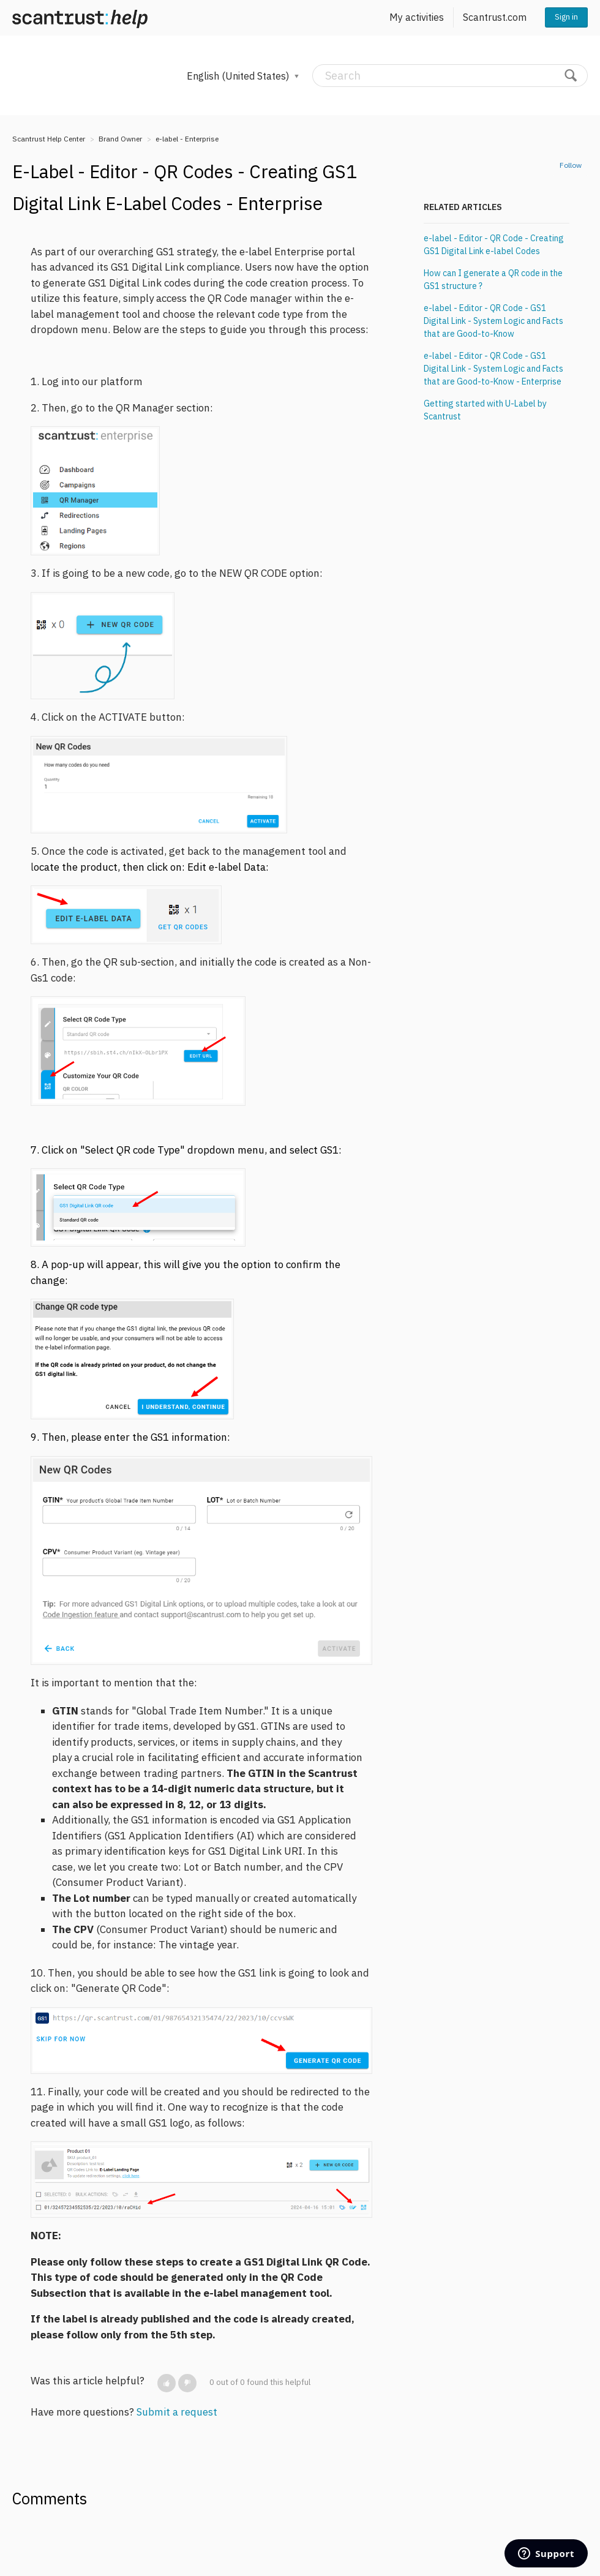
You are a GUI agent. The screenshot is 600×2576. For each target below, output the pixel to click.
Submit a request (177, 2412)
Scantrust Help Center (48, 138)
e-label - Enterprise (187, 138)
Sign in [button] (566, 17)
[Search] (450, 75)
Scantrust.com (495, 17)
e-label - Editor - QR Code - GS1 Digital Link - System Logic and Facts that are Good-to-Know (493, 320)
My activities (416, 17)
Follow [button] (571, 165)
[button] (166, 2383)
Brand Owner (120, 138)
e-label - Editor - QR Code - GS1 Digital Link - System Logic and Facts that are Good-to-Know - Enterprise (493, 368)
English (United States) (239, 76)
